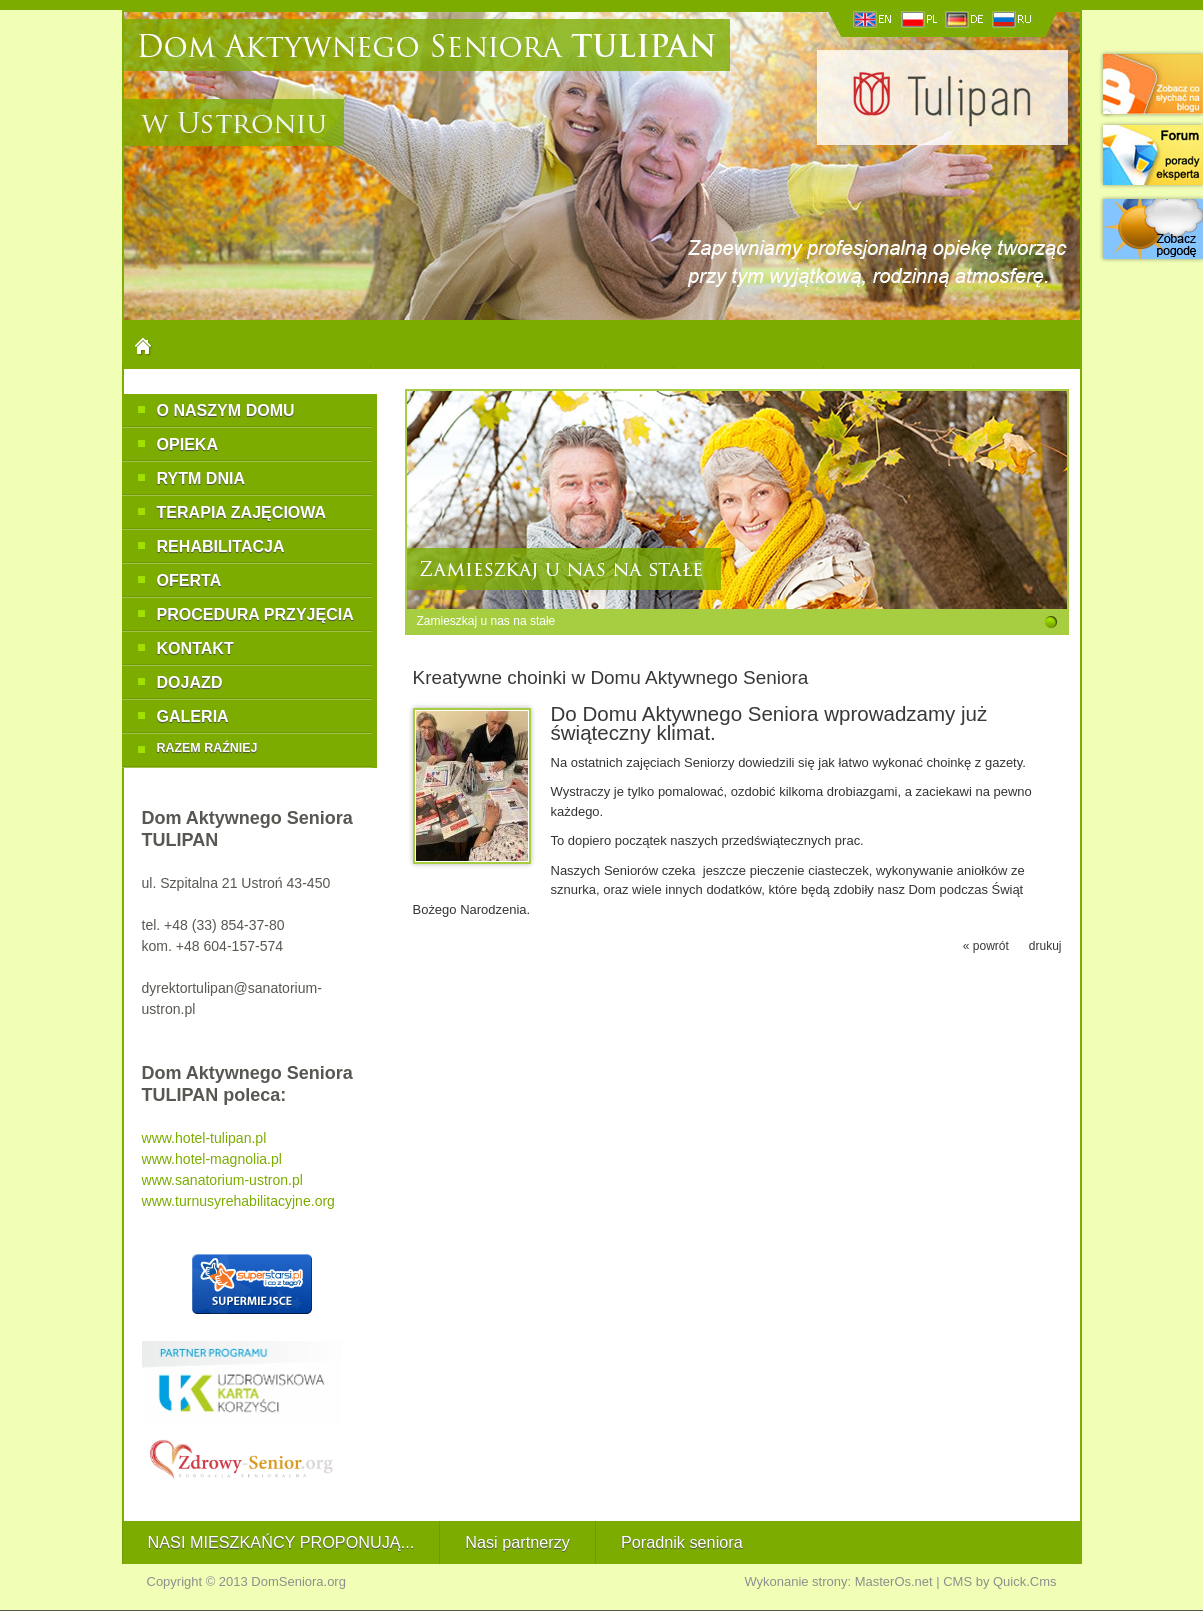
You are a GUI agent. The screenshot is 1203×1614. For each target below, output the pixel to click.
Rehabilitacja (221, 546)
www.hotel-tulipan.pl (204, 1138)
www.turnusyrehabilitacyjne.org (238, 1201)
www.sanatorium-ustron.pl (222, 1180)
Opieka (188, 444)
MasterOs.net (894, 1581)
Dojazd (190, 682)
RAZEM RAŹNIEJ (207, 748)
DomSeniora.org (298, 1581)
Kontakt (195, 648)
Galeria (193, 716)
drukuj (1045, 946)
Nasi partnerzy (517, 1542)
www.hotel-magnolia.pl (212, 1159)
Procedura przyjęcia (255, 614)
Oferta (189, 580)
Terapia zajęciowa (242, 512)
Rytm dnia (201, 478)
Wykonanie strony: (797, 1581)
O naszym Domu (226, 410)
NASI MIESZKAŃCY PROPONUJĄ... (281, 1542)
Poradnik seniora (682, 1542)
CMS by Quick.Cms (999, 1581)
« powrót (986, 946)
